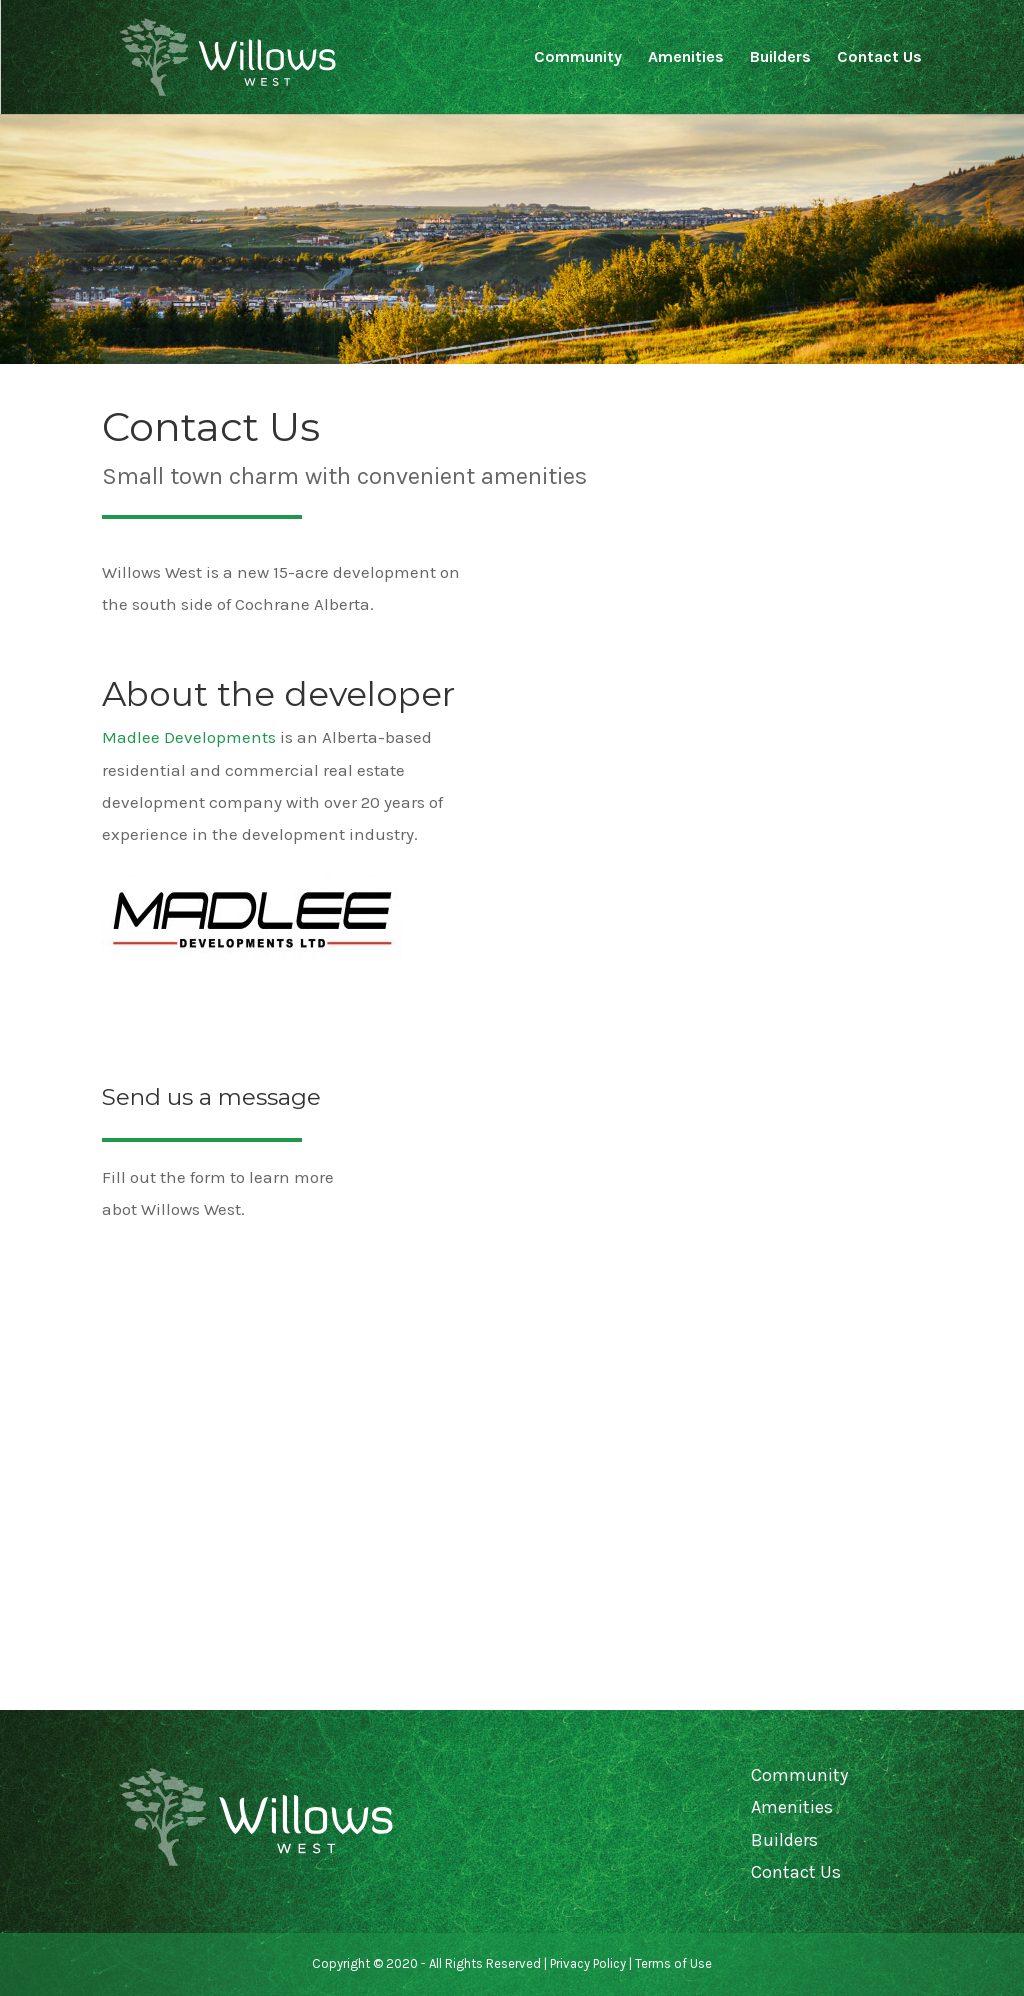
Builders (780, 58)
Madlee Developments (189, 737)
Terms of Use (673, 1963)
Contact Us (879, 58)
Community (578, 58)
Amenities (686, 58)
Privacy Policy (588, 1963)
